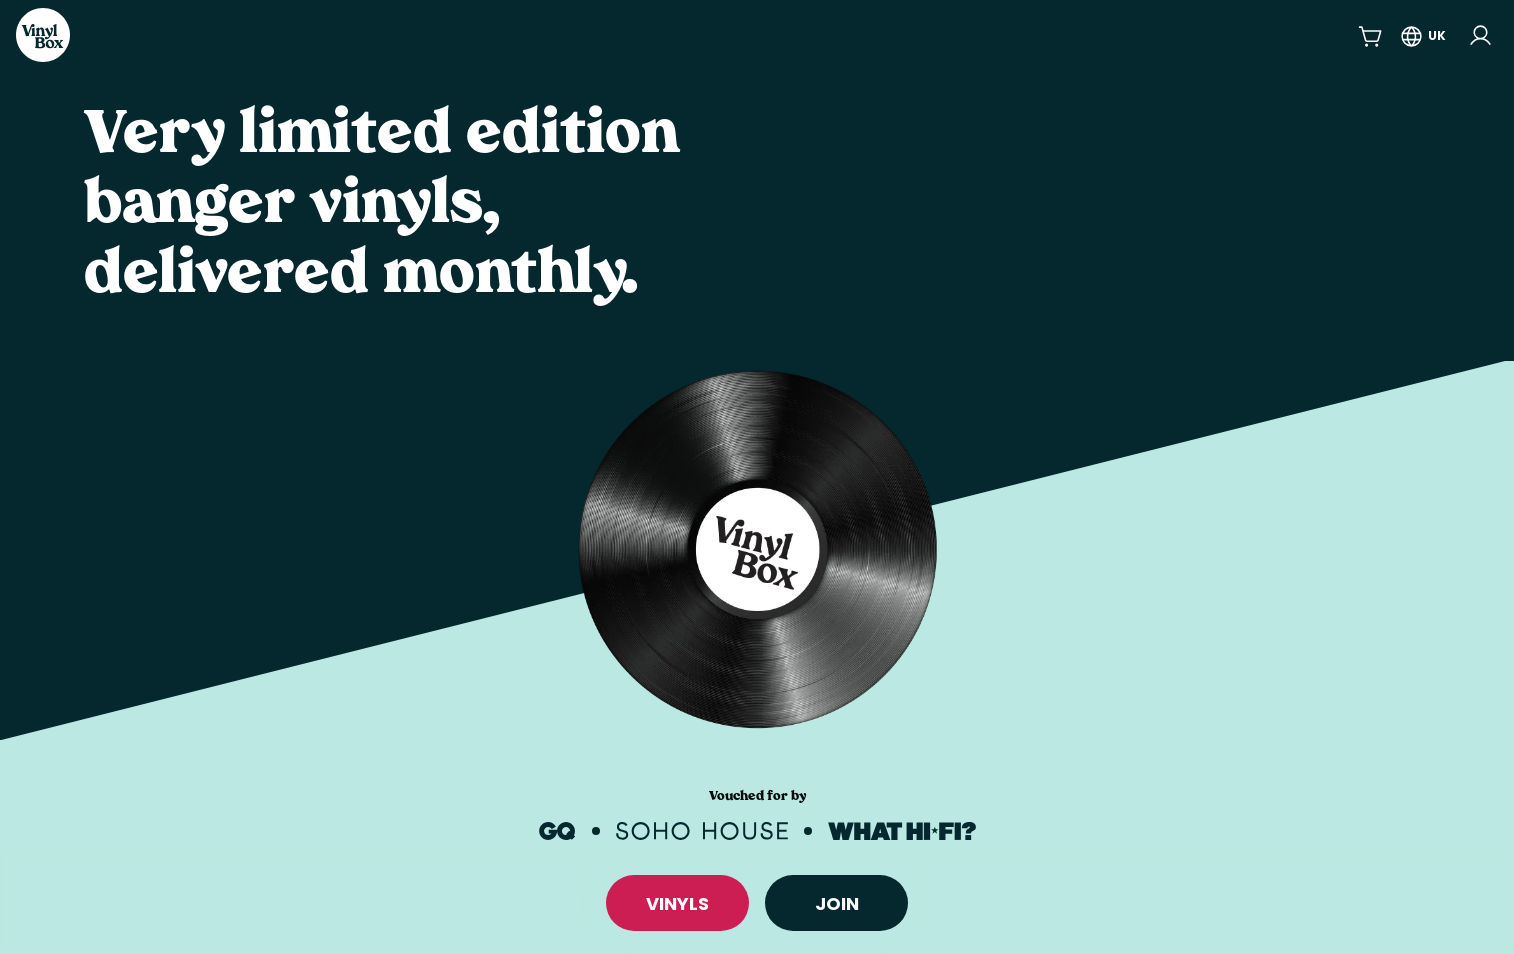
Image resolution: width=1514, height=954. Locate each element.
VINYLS (677, 903)
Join (837, 903)
